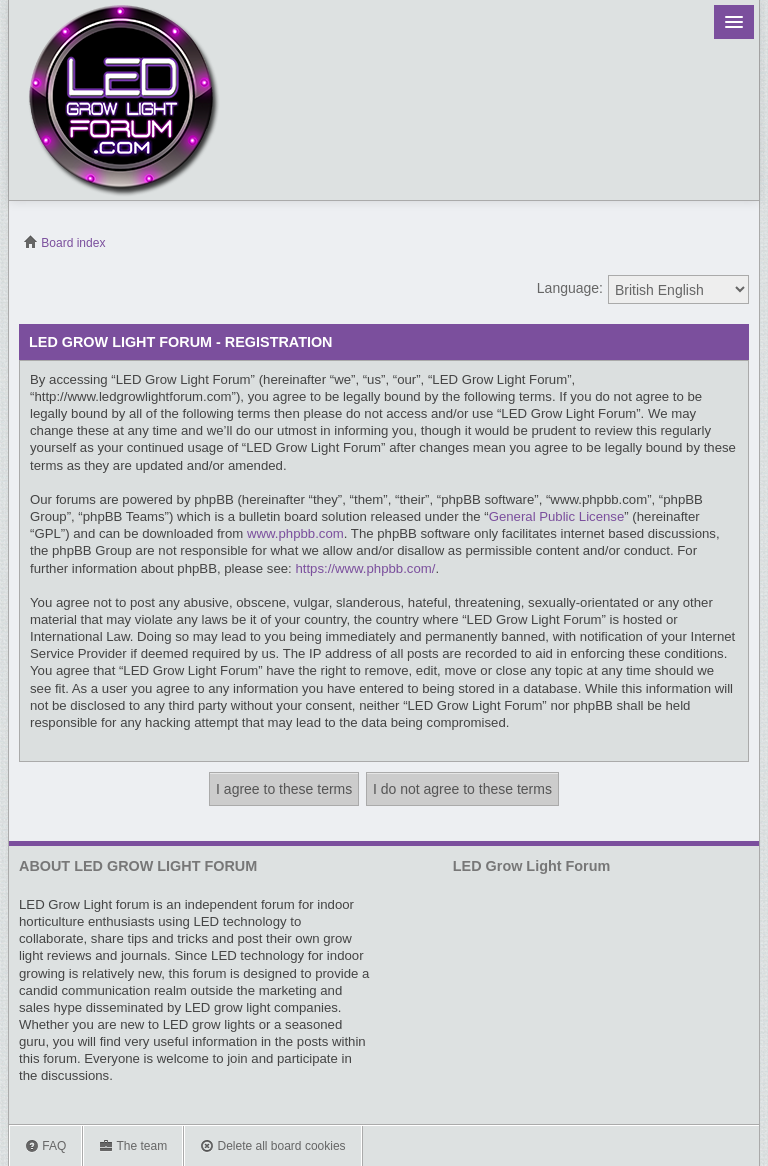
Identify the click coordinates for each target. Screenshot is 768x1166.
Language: (570, 288)
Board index (64, 243)
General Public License (557, 516)
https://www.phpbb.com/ (365, 568)
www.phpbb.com (295, 533)
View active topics (738, 243)
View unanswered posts (707, 243)
